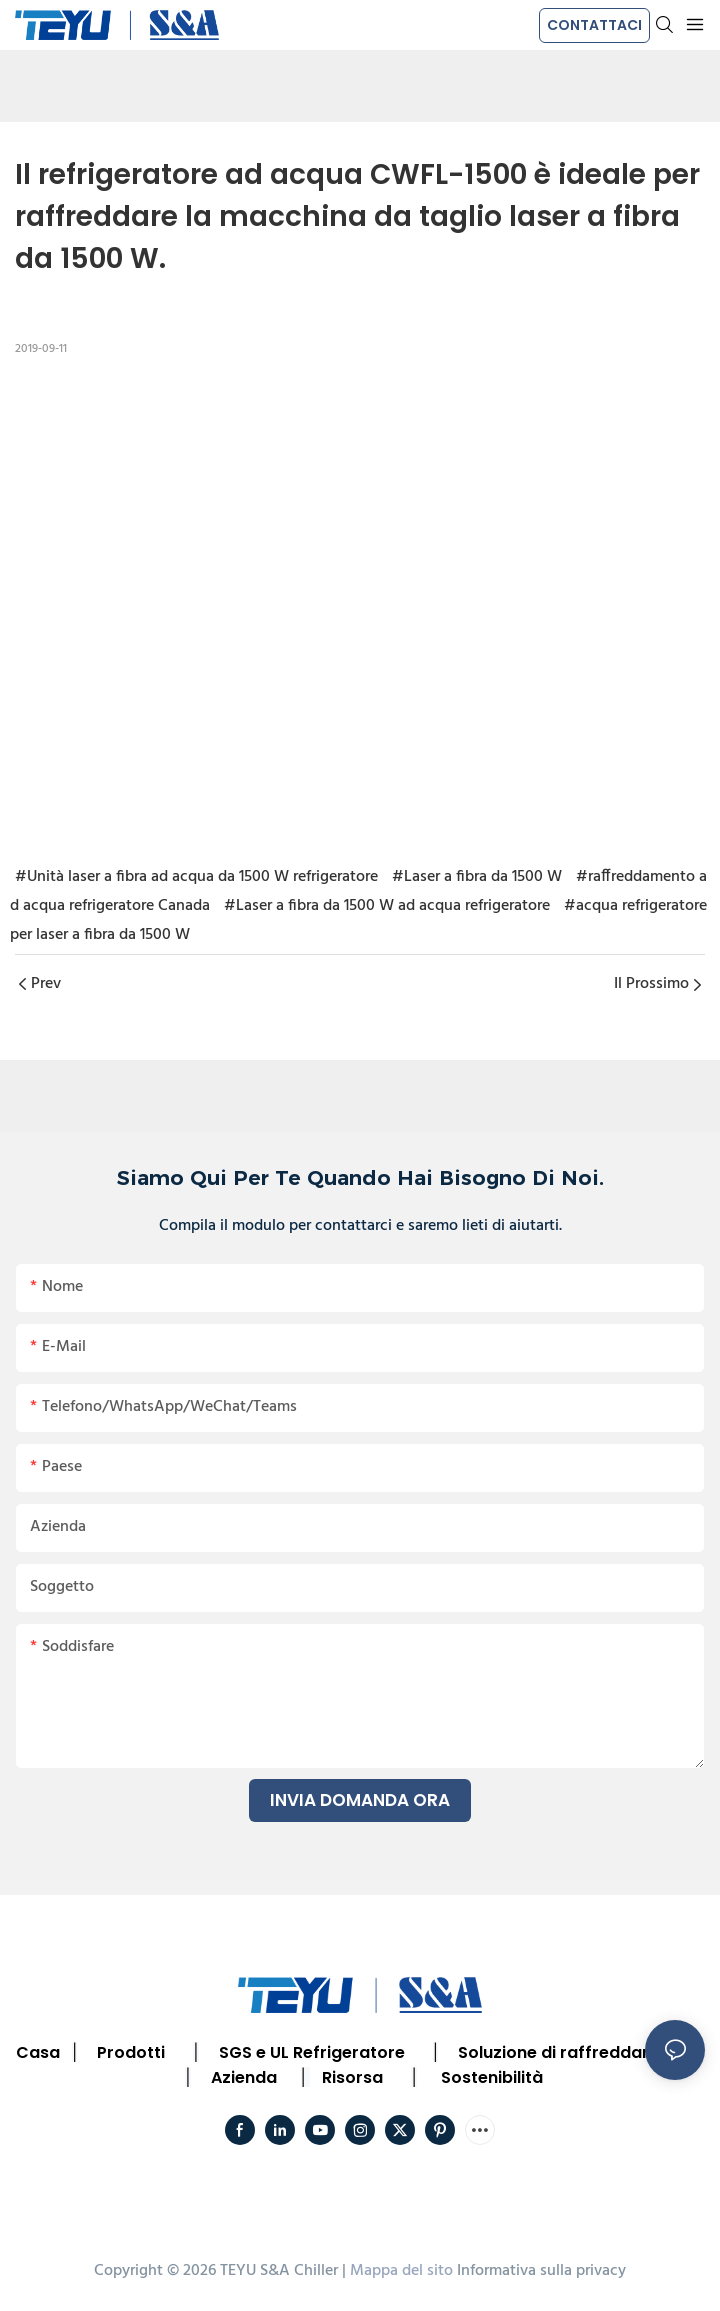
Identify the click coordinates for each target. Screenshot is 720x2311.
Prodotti (131, 2052)
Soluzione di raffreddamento (577, 2052)
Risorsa (352, 2077)
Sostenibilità (492, 2077)
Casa (38, 2052)
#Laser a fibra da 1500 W (477, 877)
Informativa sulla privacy (541, 2271)
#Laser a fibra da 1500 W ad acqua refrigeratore (387, 906)
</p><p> (360, 608)
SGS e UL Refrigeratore (312, 2052)
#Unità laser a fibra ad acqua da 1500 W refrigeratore (196, 877)
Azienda (244, 2077)
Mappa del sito (401, 2271)
